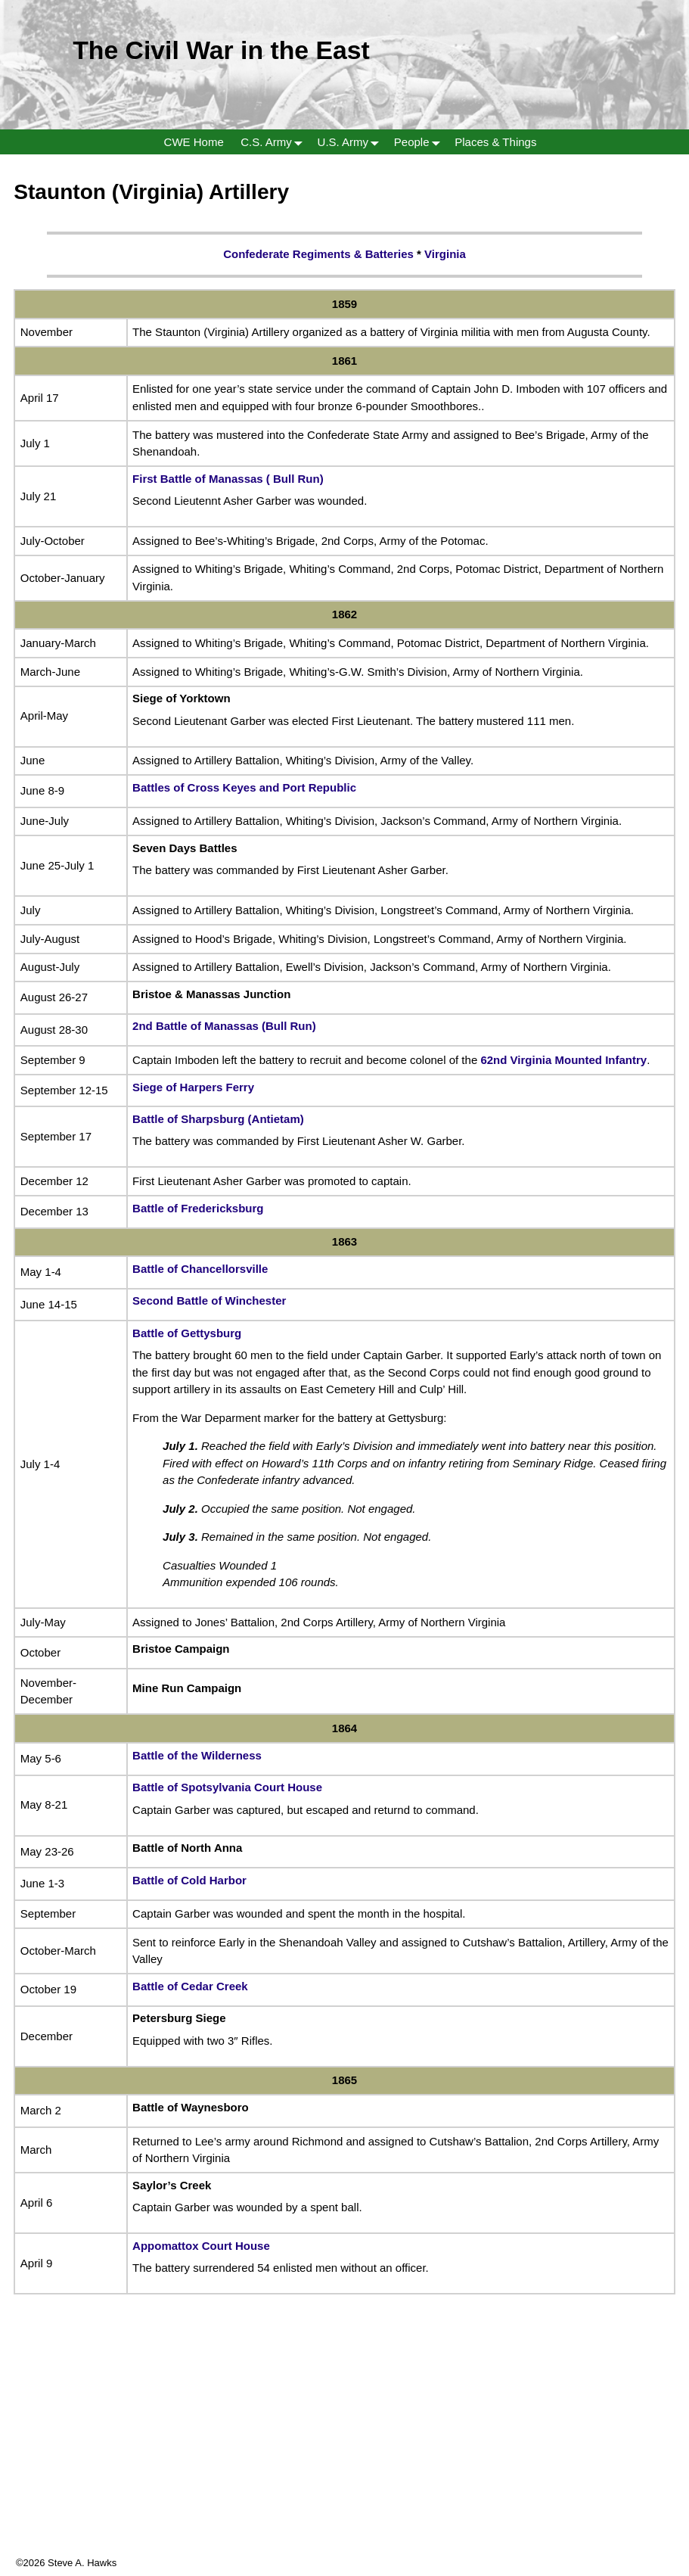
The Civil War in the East (221, 50)
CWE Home (194, 141)
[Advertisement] (344, 2450)
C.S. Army (275, 141)
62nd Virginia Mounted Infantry (563, 1059)
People (420, 141)
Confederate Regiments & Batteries (318, 253)
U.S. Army (352, 141)
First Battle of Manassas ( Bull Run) (228, 478)
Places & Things (495, 141)
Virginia (445, 253)
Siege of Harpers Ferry (193, 1087)
